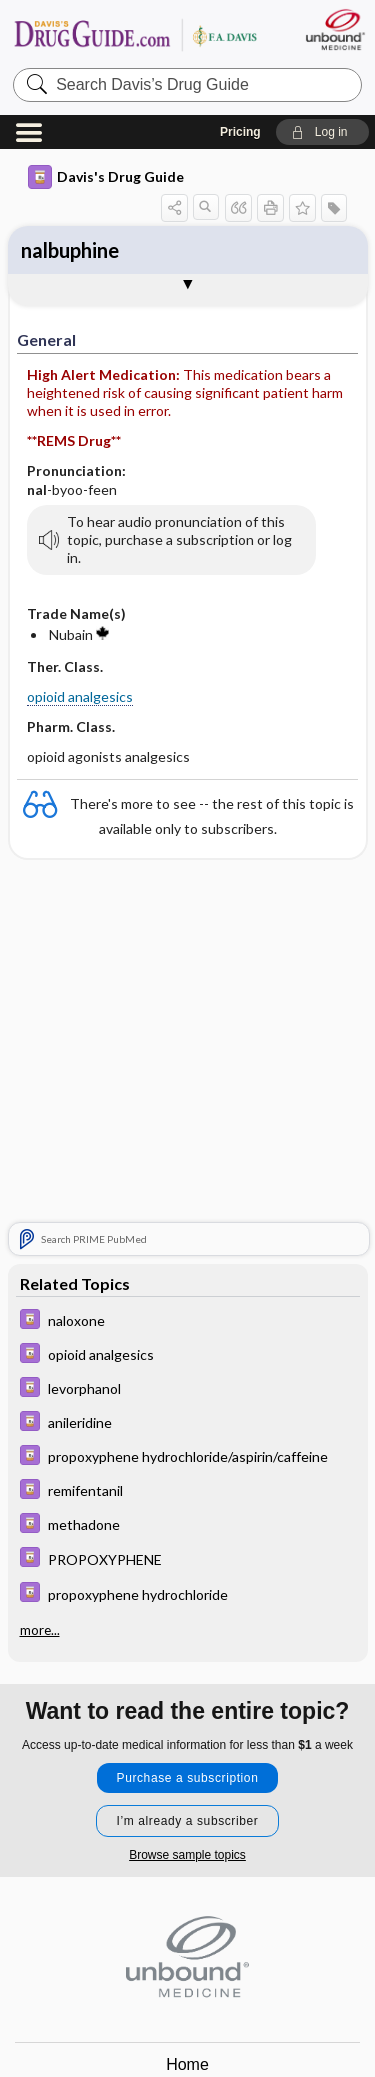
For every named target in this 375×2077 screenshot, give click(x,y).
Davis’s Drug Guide (135, 34)
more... (40, 1630)
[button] (322, 132)
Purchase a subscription (188, 1778)
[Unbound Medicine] (334, 29)
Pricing (240, 132)
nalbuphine (70, 250)
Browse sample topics (187, 1855)
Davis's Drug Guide (106, 177)
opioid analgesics (80, 696)
